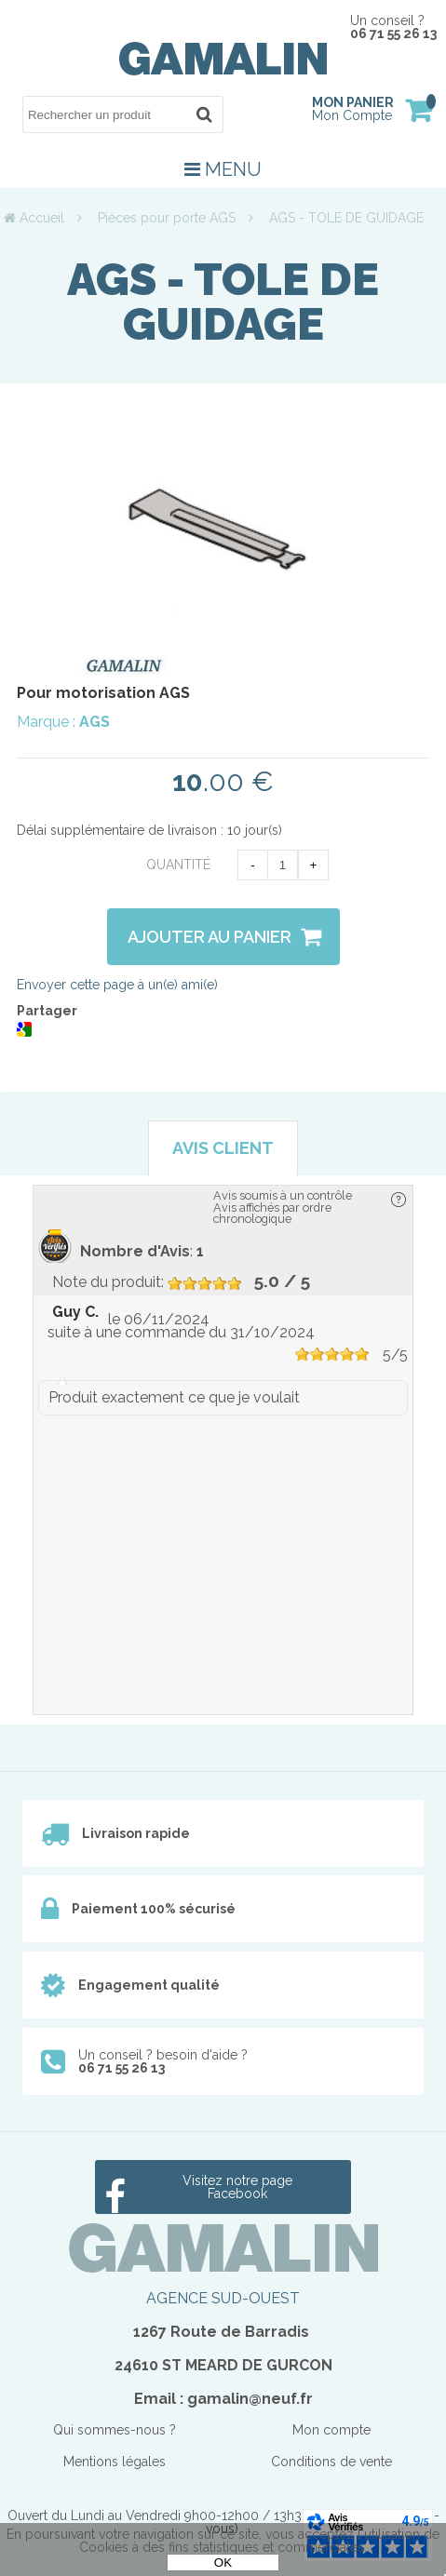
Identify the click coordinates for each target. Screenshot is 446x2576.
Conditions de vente (331, 2461)
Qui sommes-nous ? (114, 2429)
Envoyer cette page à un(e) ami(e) (117, 984)
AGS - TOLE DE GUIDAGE (223, 301)
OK (223, 2562)
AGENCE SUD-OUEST (223, 2298)
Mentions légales (114, 2461)
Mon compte (331, 2429)
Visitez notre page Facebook (237, 2187)
